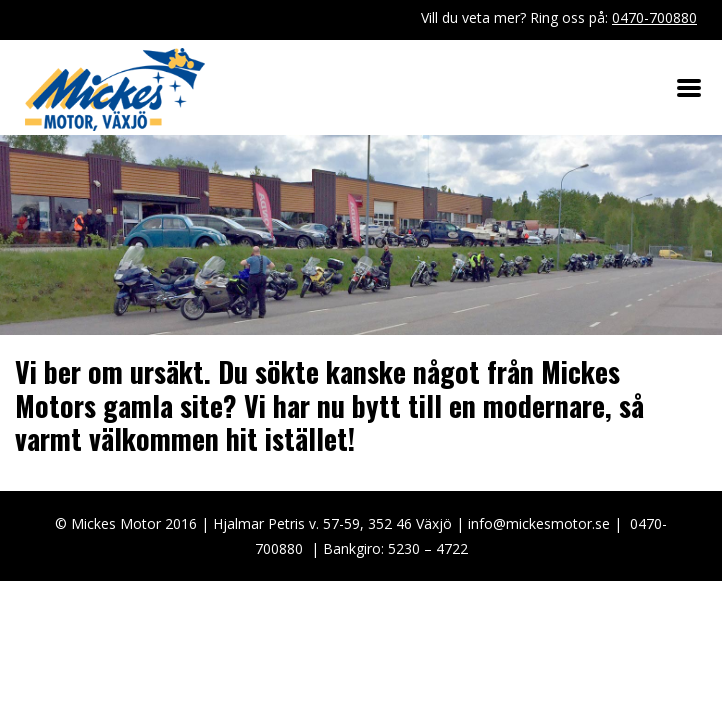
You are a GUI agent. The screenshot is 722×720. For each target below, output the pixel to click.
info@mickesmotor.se (539, 523)
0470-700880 (654, 17)
